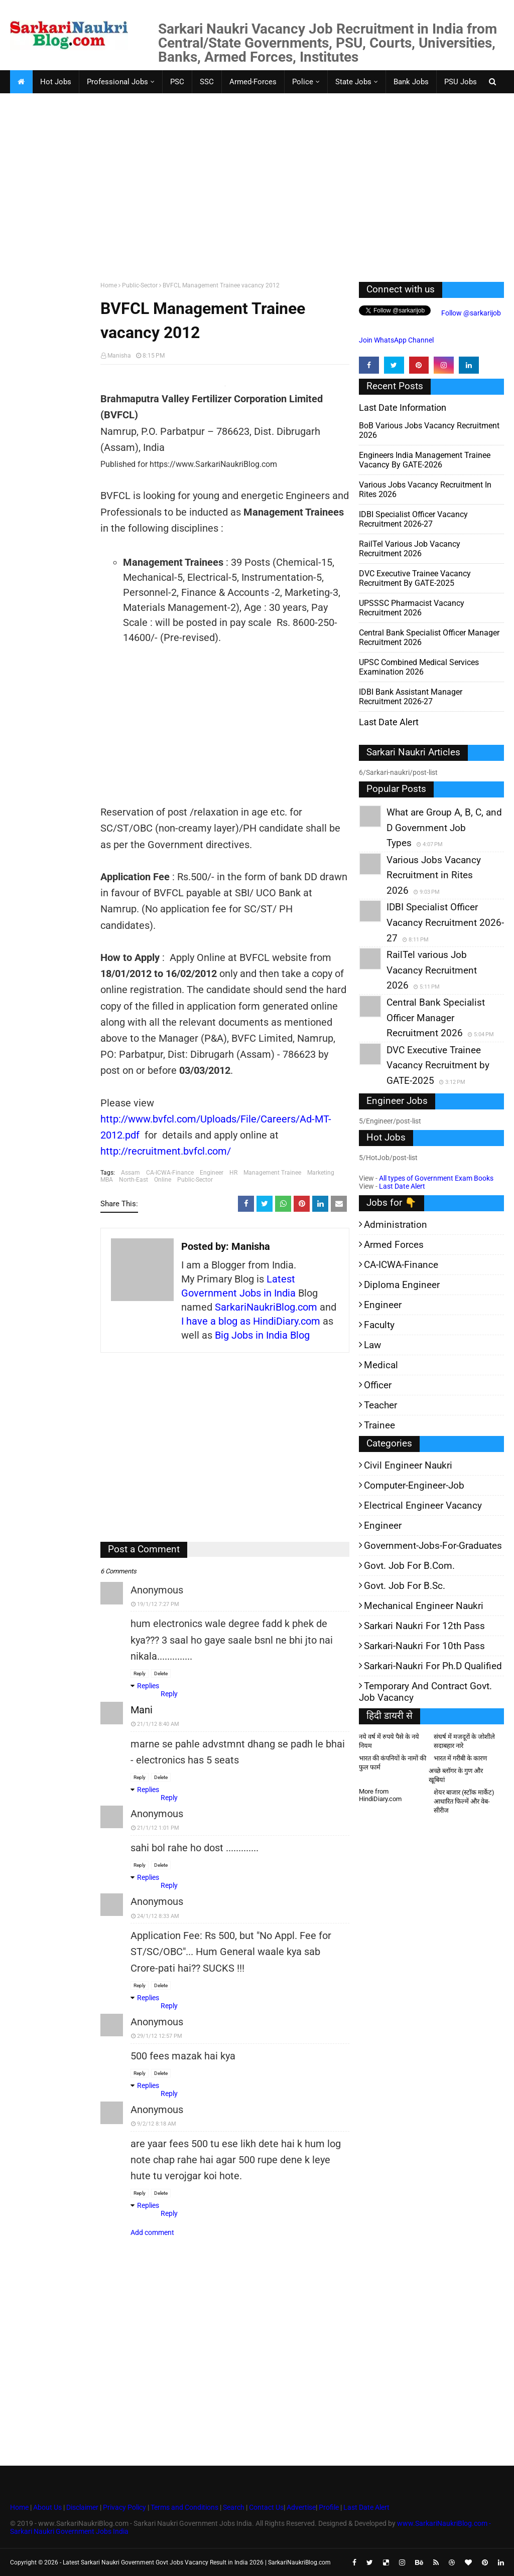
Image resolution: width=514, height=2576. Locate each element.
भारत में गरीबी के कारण (460, 1758)
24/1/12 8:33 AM (158, 1916)
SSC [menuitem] (207, 81)
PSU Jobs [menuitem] (460, 81)
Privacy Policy (124, 2507)
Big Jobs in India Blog (262, 1335)
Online (162, 1179)
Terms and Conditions (184, 2507)
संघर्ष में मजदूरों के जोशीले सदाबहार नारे (464, 1741)
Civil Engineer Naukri (408, 1465)
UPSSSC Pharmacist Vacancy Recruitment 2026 (411, 607)
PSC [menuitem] (177, 81)
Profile (329, 2507)
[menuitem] (21, 81)
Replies (148, 1686)
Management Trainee (272, 1172)
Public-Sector (140, 285)
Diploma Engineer (402, 1285)
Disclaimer (82, 2507)
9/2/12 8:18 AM (156, 2124)
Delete (161, 1673)
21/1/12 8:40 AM (158, 1724)
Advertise (301, 2507)
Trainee (379, 1425)
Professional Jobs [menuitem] (117, 81)
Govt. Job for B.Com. (409, 1565)
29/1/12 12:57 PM (159, 2036)
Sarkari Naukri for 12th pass (424, 1626)
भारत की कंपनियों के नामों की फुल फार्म (392, 1762)
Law (372, 1345)
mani (142, 1710)
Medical (381, 1365)
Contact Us (266, 2507)
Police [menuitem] (302, 81)
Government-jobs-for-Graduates (433, 1545)
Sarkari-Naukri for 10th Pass (424, 1646)
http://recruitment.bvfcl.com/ (165, 1151)
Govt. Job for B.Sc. (404, 1585)
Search (233, 2507)
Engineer (211, 1172)
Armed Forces (394, 1244)
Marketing (320, 1172)
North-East (133, 1179)
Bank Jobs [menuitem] (411, 81)
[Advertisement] (257, 196)
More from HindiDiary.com (380, 1795)
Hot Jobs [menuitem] (55, 81)
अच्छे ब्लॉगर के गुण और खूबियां (456, 1775)
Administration (395, 1224)
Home (108, 285)
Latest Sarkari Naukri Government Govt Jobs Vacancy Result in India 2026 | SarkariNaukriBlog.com (197, 2562)
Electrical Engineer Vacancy (423, 1505)
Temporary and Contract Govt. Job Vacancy (425, 1691)
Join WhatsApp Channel (396, 340)
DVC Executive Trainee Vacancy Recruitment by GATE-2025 (415, 578)
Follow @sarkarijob (470, 313)
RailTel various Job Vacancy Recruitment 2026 (409, 548)
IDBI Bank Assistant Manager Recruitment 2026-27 (410, 696)
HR (233, 1172)
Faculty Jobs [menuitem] (39, 104)
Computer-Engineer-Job (414, 1485)
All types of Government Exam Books (436, 1178)
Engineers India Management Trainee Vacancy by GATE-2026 (424, 459)
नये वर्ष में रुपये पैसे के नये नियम (389, 1741)
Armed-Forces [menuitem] (253, 81)
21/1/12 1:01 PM (158, 1828)
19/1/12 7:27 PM (158, 1604)
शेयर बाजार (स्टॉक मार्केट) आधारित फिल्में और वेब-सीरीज (464, 1801)
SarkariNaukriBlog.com (266, 1307)
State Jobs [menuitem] (353, 81)
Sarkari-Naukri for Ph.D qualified (433, 1666)
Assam (130, 1172)
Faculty (379, 1325)
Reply (140, 1673)
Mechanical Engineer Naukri (423, 1606)
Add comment (152, 2232)
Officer (378, 1385)
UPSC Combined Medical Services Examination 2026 (419, 667)
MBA (106, 1179)
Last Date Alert (402, 1186)
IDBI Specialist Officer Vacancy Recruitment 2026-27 (413, 519)
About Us (47, 2507)
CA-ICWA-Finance (170, 1172)
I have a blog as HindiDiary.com (250, 1321)
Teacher (380, 1405)
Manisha (119, 355)
